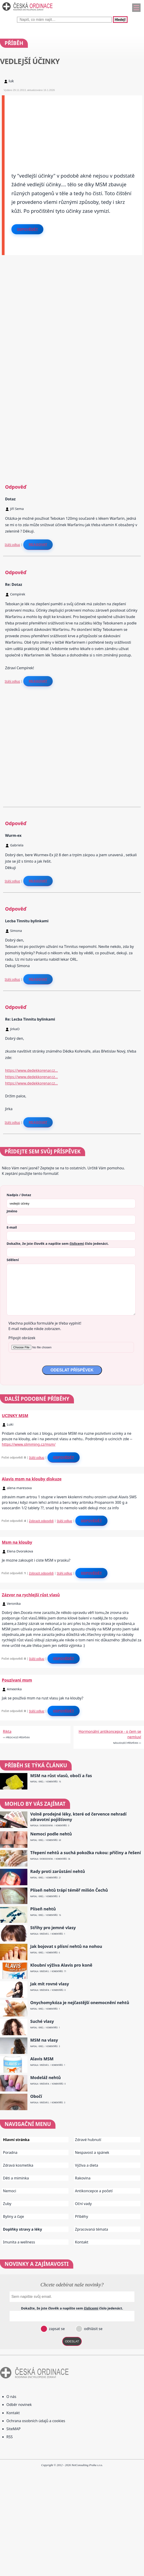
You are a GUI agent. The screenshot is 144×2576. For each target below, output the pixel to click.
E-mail (12, 1227)
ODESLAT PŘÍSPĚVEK (71, 1370)
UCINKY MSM (15, 1415)
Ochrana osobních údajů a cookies (35, 2420)
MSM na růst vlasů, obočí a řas (61, 1775)
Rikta (7, 1731)
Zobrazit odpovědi (41, 1521)
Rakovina (83, 2178)
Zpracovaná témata (91, 2229)
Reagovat (38, 544)
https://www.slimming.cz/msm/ (28, 1444)
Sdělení (13, 1259)
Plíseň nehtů (43, 1909)
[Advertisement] (73, 127)
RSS (9, 2436)
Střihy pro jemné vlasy (53, 1927)
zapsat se (56, 2328)
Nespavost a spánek (92, 2152)
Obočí (36, 2096)
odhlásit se (92, 2328)
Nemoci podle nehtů (51, 1834)
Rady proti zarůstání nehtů (57, 1871)
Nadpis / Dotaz (19, 1194)
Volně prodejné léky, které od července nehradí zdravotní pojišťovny (78, 1816)
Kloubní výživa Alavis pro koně (61, 1965)
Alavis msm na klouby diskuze (32, 1479)
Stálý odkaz (12, 544)
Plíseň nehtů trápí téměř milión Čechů (69, 1890)
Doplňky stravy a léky (22, 2229)
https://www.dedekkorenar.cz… (31, 1070)
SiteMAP (13, 2428)
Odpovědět (27, 229)
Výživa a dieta (86, 2165)
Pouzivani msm (17, 1680)
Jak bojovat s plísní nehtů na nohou (66, 1946)
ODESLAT (72, 2341)
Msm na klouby (17, 1542)
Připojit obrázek (21, 1337)
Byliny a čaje (13, 2216)
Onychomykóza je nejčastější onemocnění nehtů (79, 2002)
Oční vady (83, 2203)
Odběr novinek (19, 2404)
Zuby (7, 2203)
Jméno (12, 1211)
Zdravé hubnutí (88, 2139)
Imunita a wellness (19, 2242)
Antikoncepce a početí (94, 2190)
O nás (11, 2396)
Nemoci (9, 2190)
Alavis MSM (42, 2058)
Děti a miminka (16, 2178)
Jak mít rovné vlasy (49, 1984)
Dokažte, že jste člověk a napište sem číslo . (58, 1243)
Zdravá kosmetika (18, 2165)
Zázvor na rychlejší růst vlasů (31, 1594)
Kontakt (82, 2242)
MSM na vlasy (44, 2040)
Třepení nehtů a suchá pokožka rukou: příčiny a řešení (85, 1852)
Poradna (10, 2152)
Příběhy (81, 2216)
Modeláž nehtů (45, 2077)
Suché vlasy (42, 2021)
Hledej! (120, 19)
